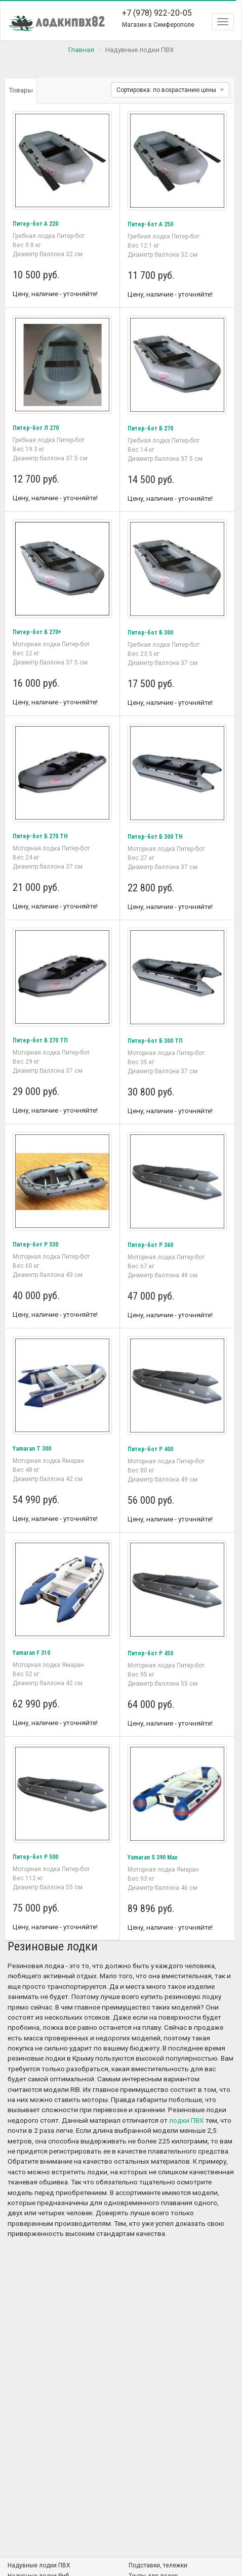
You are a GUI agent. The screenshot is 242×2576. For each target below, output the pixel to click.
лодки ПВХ (186, 2120)
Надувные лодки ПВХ (39, 2565)
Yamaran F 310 (31, 1652)
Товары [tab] (21, 90)
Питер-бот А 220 (35, 223)
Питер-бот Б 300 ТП (155, 1040)
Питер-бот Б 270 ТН (40, 836)
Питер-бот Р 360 (150, 1245)
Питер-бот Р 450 (150, 1653)
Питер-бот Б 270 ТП (40, 1040)
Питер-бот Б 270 (150, 428)
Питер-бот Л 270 (36, 428)
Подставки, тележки (158, 2565)
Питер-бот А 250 (150, 224)
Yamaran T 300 (32, 1448)
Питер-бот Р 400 (150, 1449)
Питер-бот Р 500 (35, 1857)
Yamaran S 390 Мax (152, 1857)
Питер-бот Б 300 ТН (155, 836)
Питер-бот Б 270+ (37, 632)
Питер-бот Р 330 (35, 1244)
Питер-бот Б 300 (150, 632)
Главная (81, 49)
